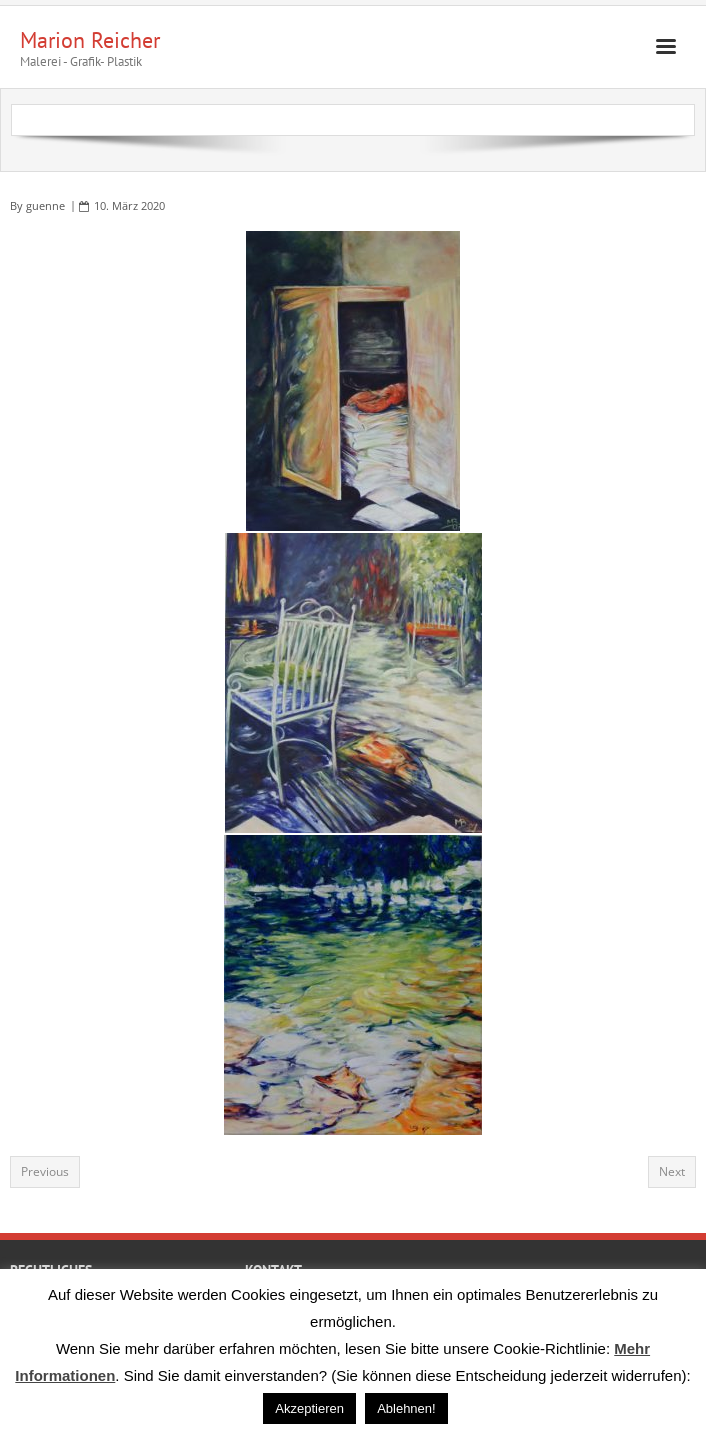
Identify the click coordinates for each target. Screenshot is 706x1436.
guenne (45, 205)
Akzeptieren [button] (309, 1408)
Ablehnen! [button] (406, 1408)
